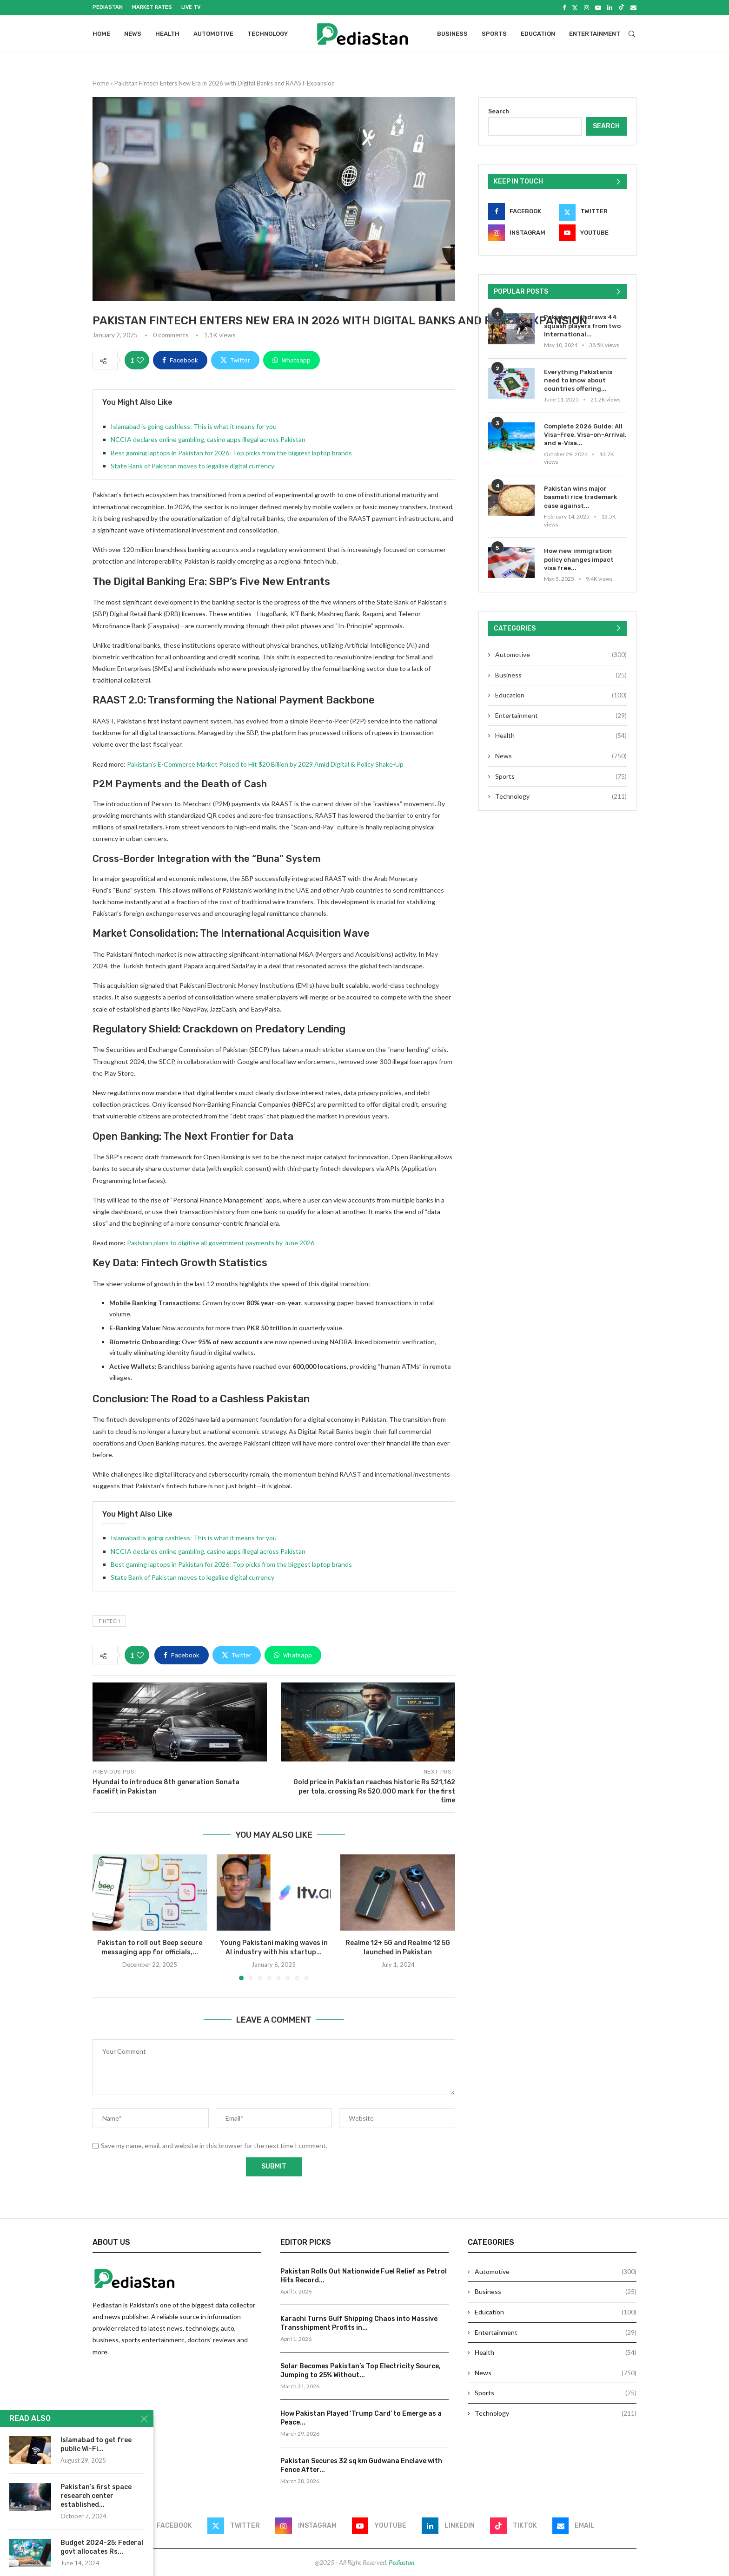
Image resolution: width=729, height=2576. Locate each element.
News (132, 33)
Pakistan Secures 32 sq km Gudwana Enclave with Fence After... (361, 2465)
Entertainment (594, 33)
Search (498, 111)
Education (538, 33)
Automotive (213, 33)
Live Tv (190, 7)
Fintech (109, 1620)
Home (101, 33)
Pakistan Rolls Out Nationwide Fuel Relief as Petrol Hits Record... (363, 2275)
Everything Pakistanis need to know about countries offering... (578, 380)
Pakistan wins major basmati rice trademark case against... (580, 497)
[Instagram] (586, 7)
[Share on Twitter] (235, 360)
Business (452, 33)
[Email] (633, 7)
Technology (267, 33)
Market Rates (152, 7)
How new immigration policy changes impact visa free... (579, 559)
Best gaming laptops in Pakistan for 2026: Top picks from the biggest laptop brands (231, 452)
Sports (494, 33)
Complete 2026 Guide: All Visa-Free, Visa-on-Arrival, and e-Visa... (585, 435)
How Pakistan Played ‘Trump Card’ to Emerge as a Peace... (361, 2417)
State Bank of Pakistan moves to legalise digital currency (192, 466)
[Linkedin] (609, 7)
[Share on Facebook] (180, 360)
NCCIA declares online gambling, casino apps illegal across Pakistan (208, 439)
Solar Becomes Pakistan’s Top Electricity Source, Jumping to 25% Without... (360, 2370)
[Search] (631, 34)
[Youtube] (598, 7)
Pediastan (108, 7)
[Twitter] (575, 7)
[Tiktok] (621, 7)
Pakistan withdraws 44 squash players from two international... (582, 325)
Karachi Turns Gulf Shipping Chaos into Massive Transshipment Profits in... (358, 2323)
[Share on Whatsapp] (291, 360)
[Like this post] (140, 360)
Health (167, 33)
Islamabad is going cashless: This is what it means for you (194, 426)
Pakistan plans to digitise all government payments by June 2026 (220, 1243)
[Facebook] (564, 7)
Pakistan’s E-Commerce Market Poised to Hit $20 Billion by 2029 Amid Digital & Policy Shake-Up (265, 764)
